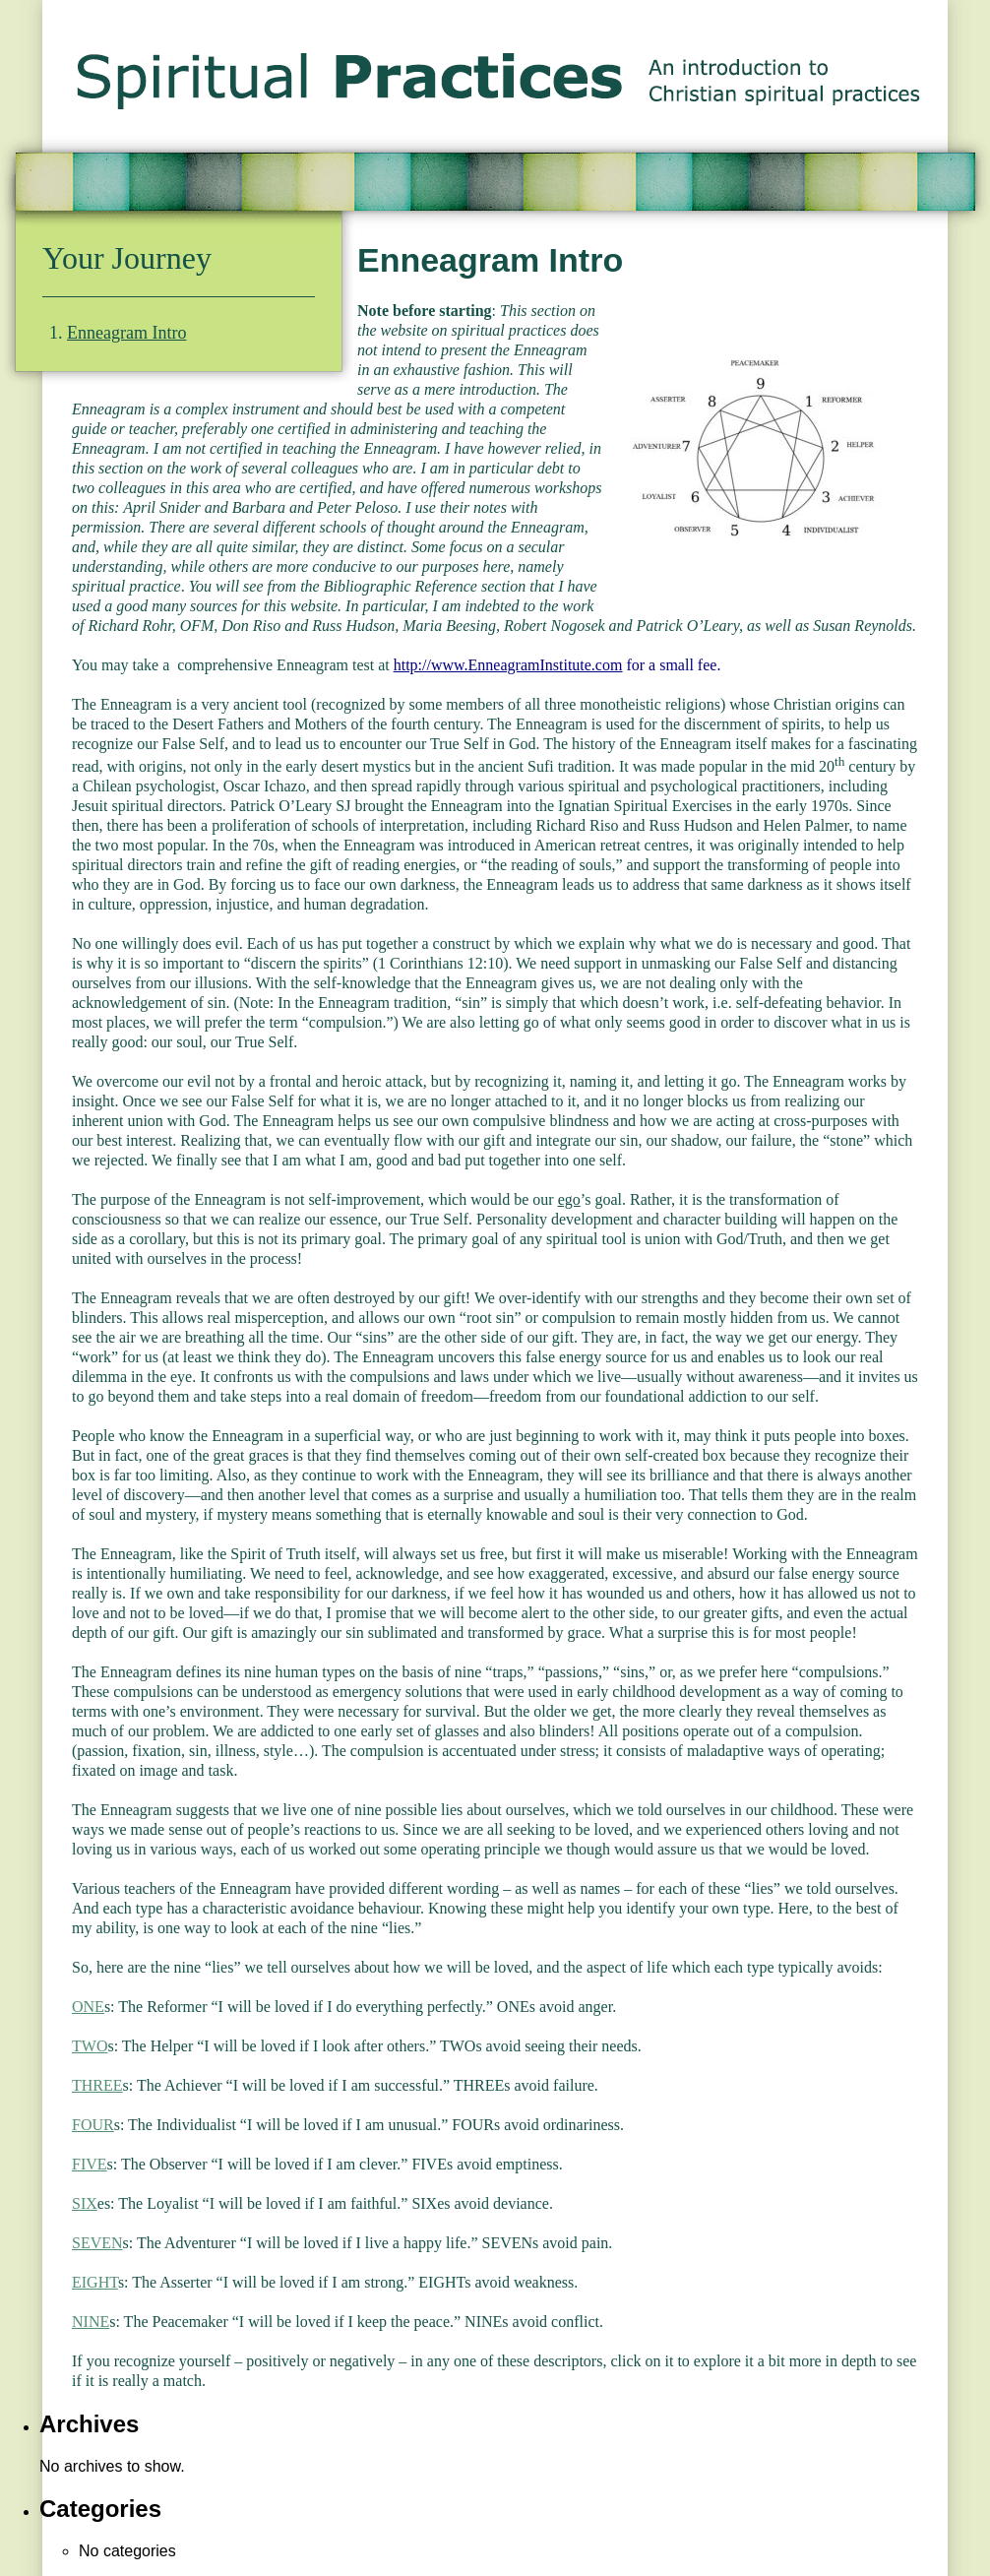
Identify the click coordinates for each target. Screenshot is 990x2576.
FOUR (93, 2124)
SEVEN (97, 2242)
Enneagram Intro (126, 333)
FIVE (89, 2164)
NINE (90, 2321)
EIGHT (95, 2282)
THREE (97, 2085)
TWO (89, 2046)
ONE (88, 2006)
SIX (84, 2203)
